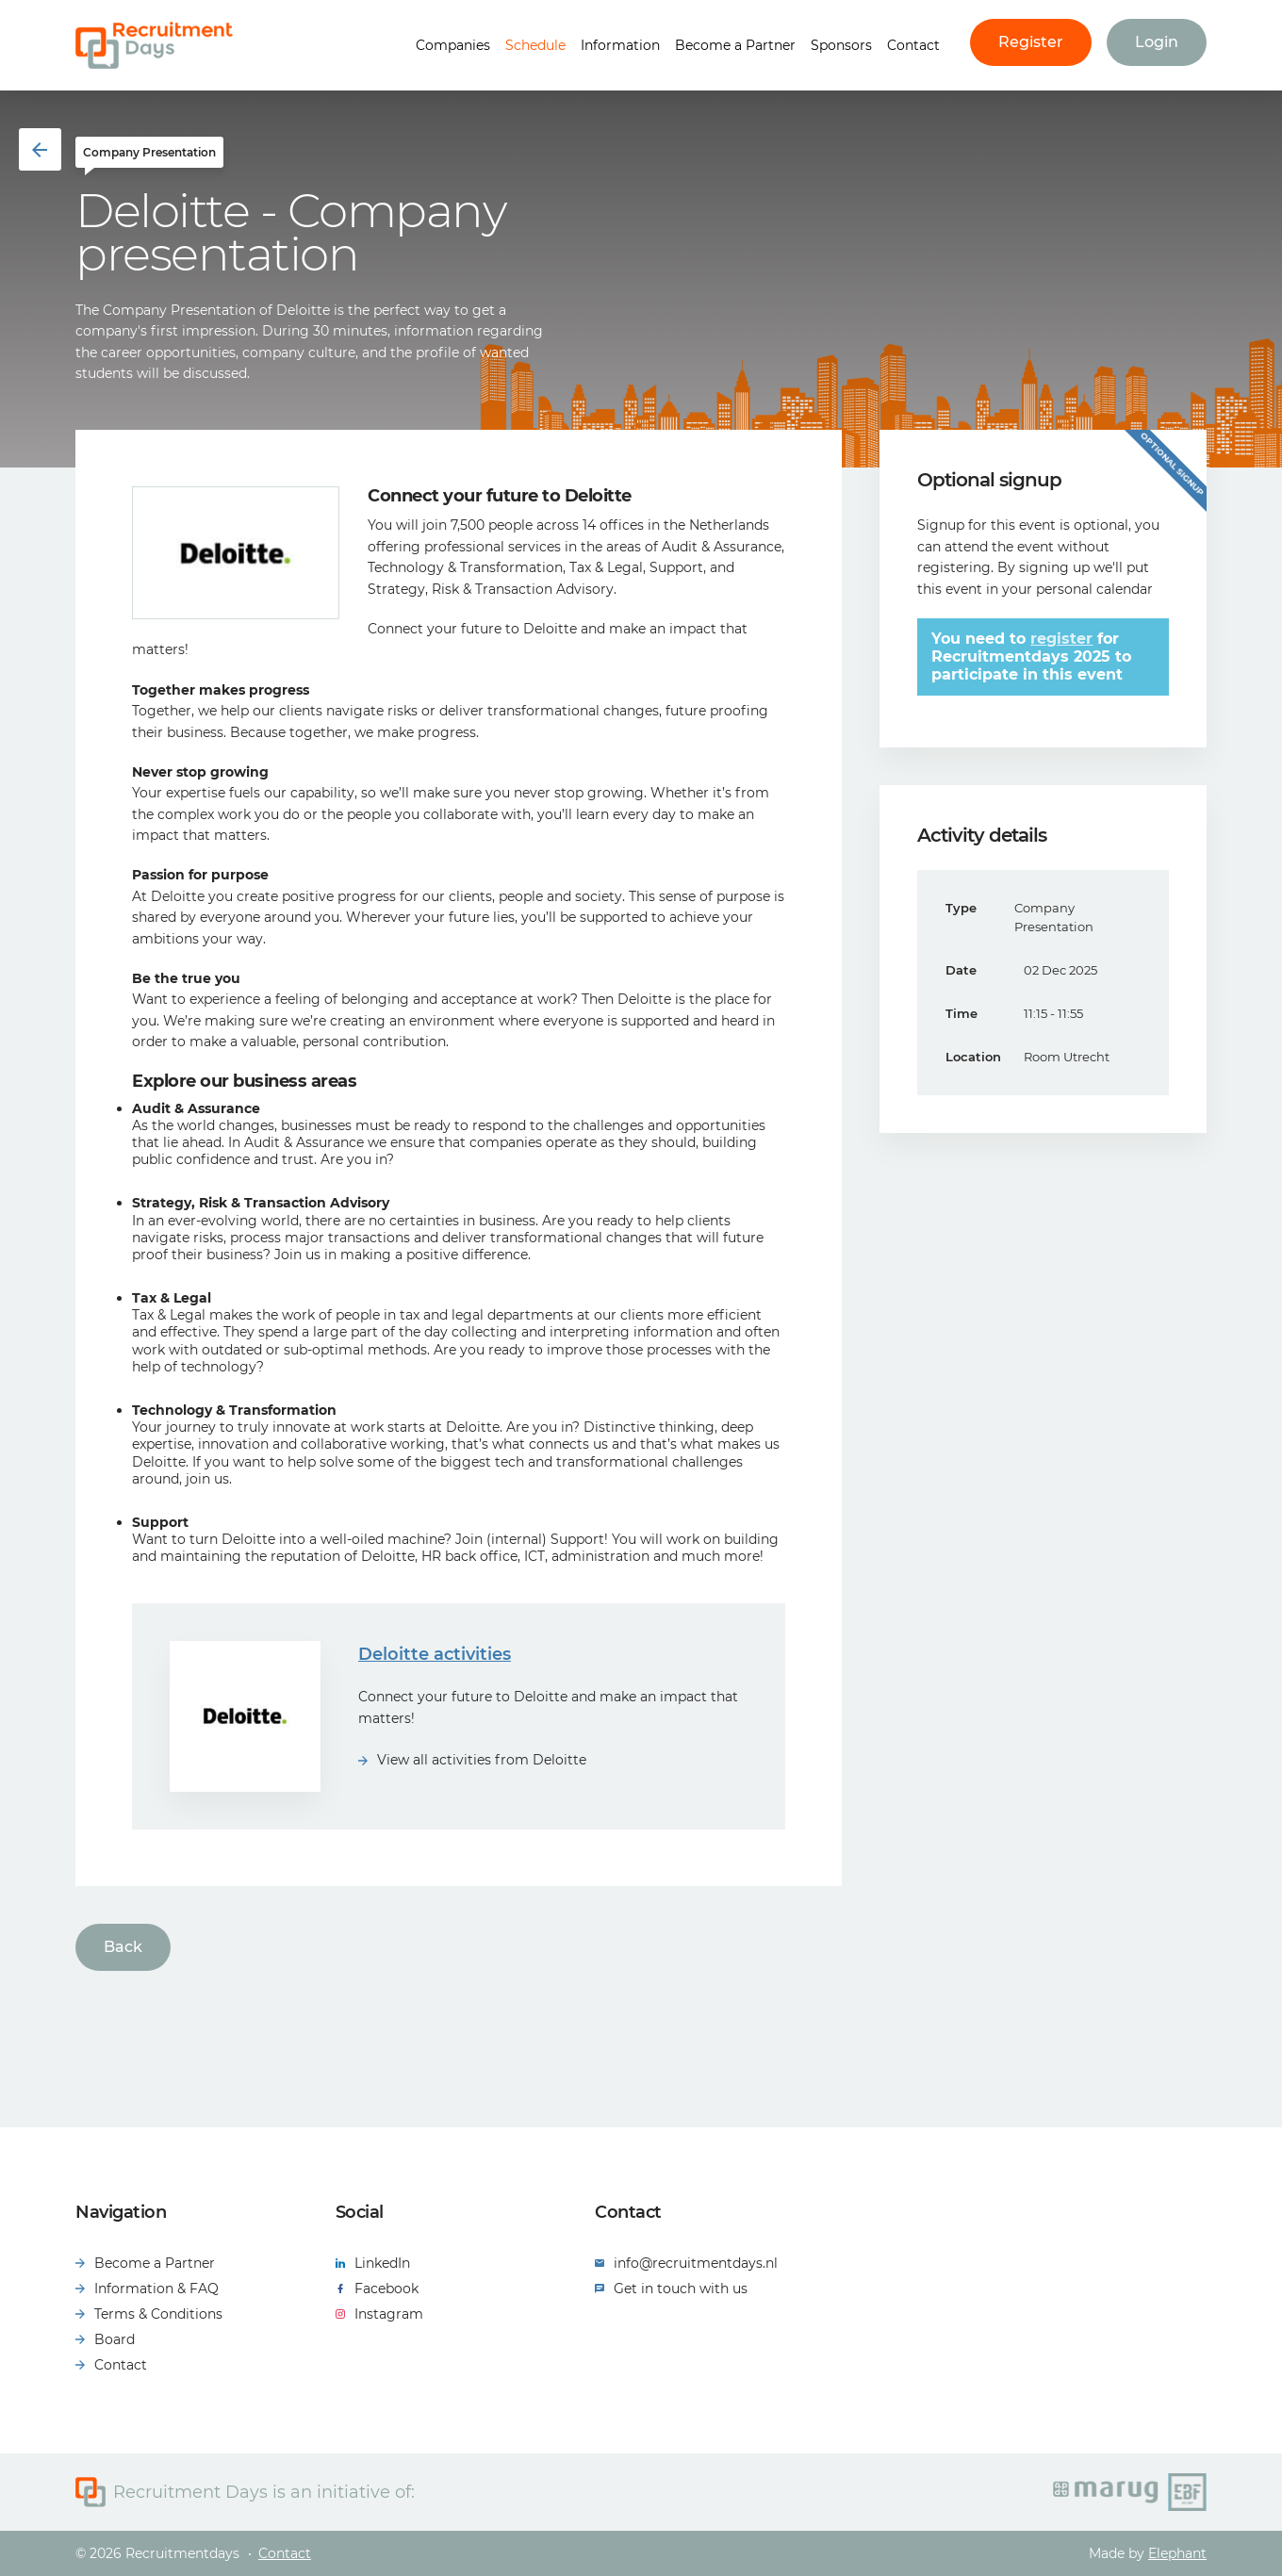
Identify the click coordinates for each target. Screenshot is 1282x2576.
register (1061, 639)
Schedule (535, 45)
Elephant (1177, 2553)
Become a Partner (735, 45)
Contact (913, 45)
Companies (453, 45)
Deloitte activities (434, 1654)
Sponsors (841, 45)
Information (620, 45)
